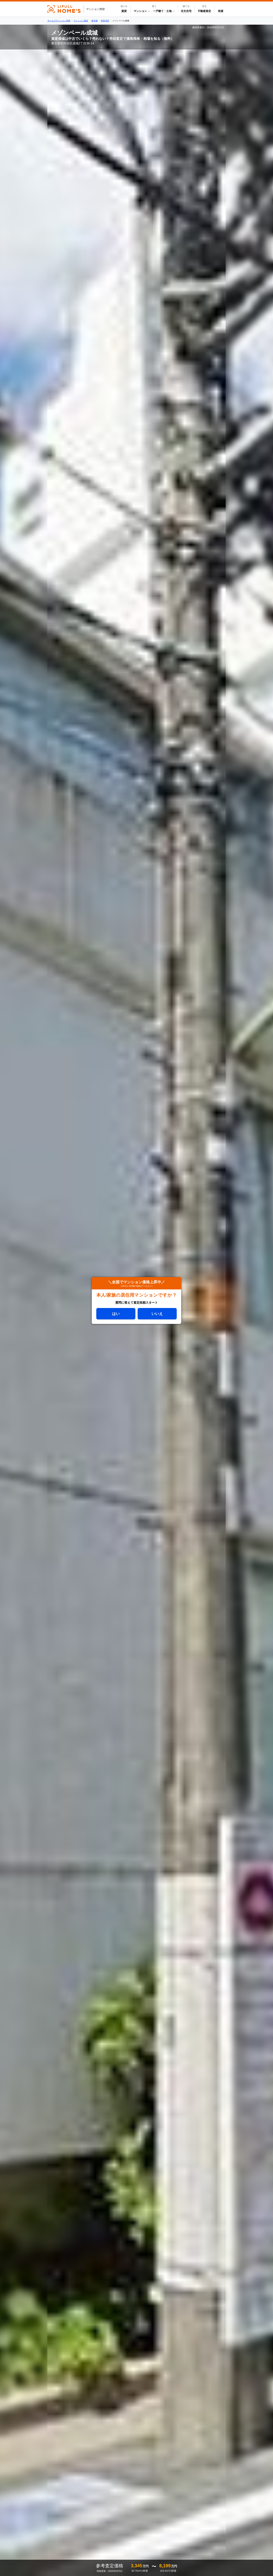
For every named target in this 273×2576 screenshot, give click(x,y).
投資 (220, 11)
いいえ (157, 1314)
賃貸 (124, 11)
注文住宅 (186, 11)
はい (116, 1314)
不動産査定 (204, 11)
